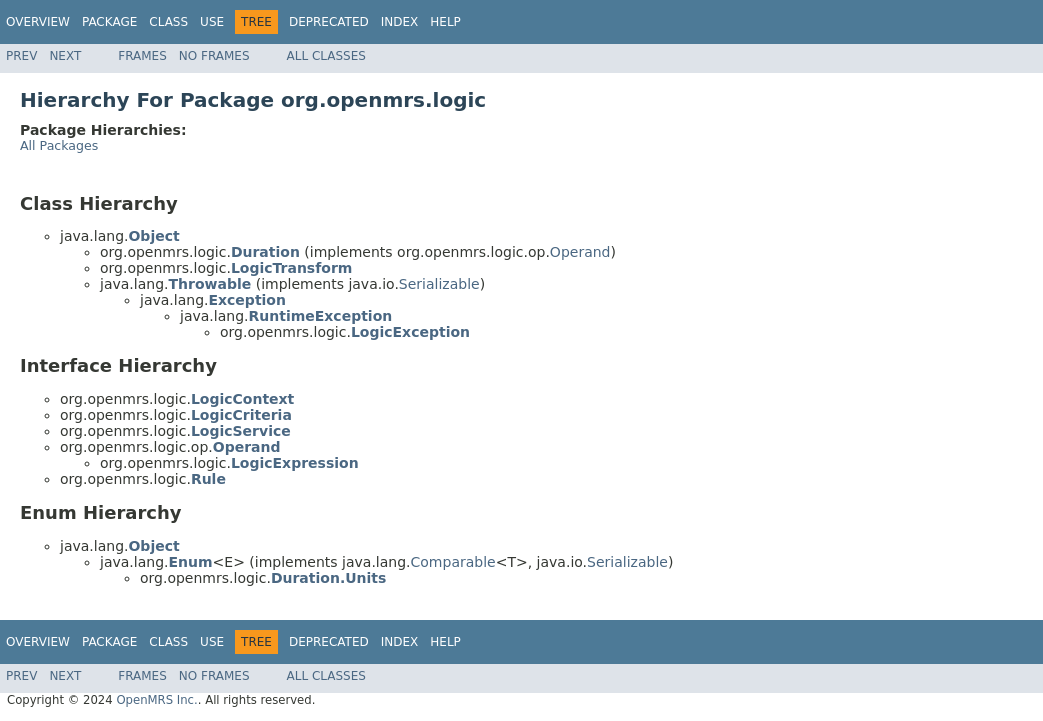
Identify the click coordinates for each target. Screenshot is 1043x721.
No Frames (214, 56)
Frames (142, 56)
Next (65, 56)
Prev (21, 56)
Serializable (439, 284)
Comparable (453, 562)
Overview (38, 22)
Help (445, 22)
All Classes (326, 56)
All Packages (59, 145)
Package (109, 22)
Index (400, 22)
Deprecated (329, 22)
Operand (580, 252)
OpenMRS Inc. (156, 700)
